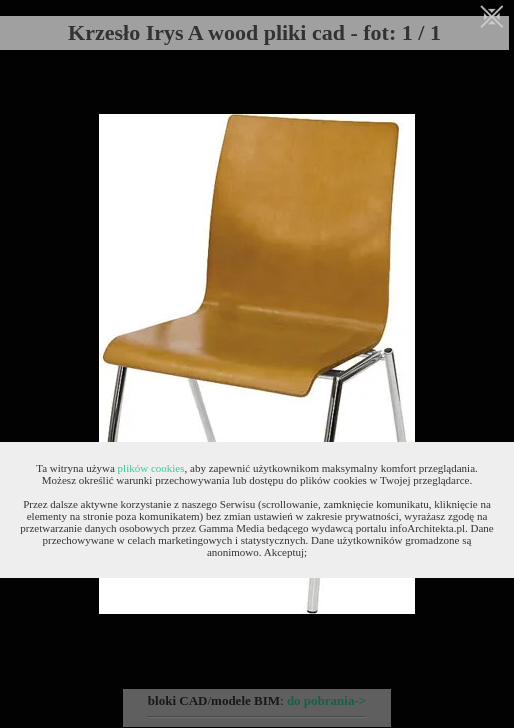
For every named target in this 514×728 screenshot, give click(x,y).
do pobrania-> (326, 700)
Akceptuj (284, 552)
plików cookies (151, 468)
